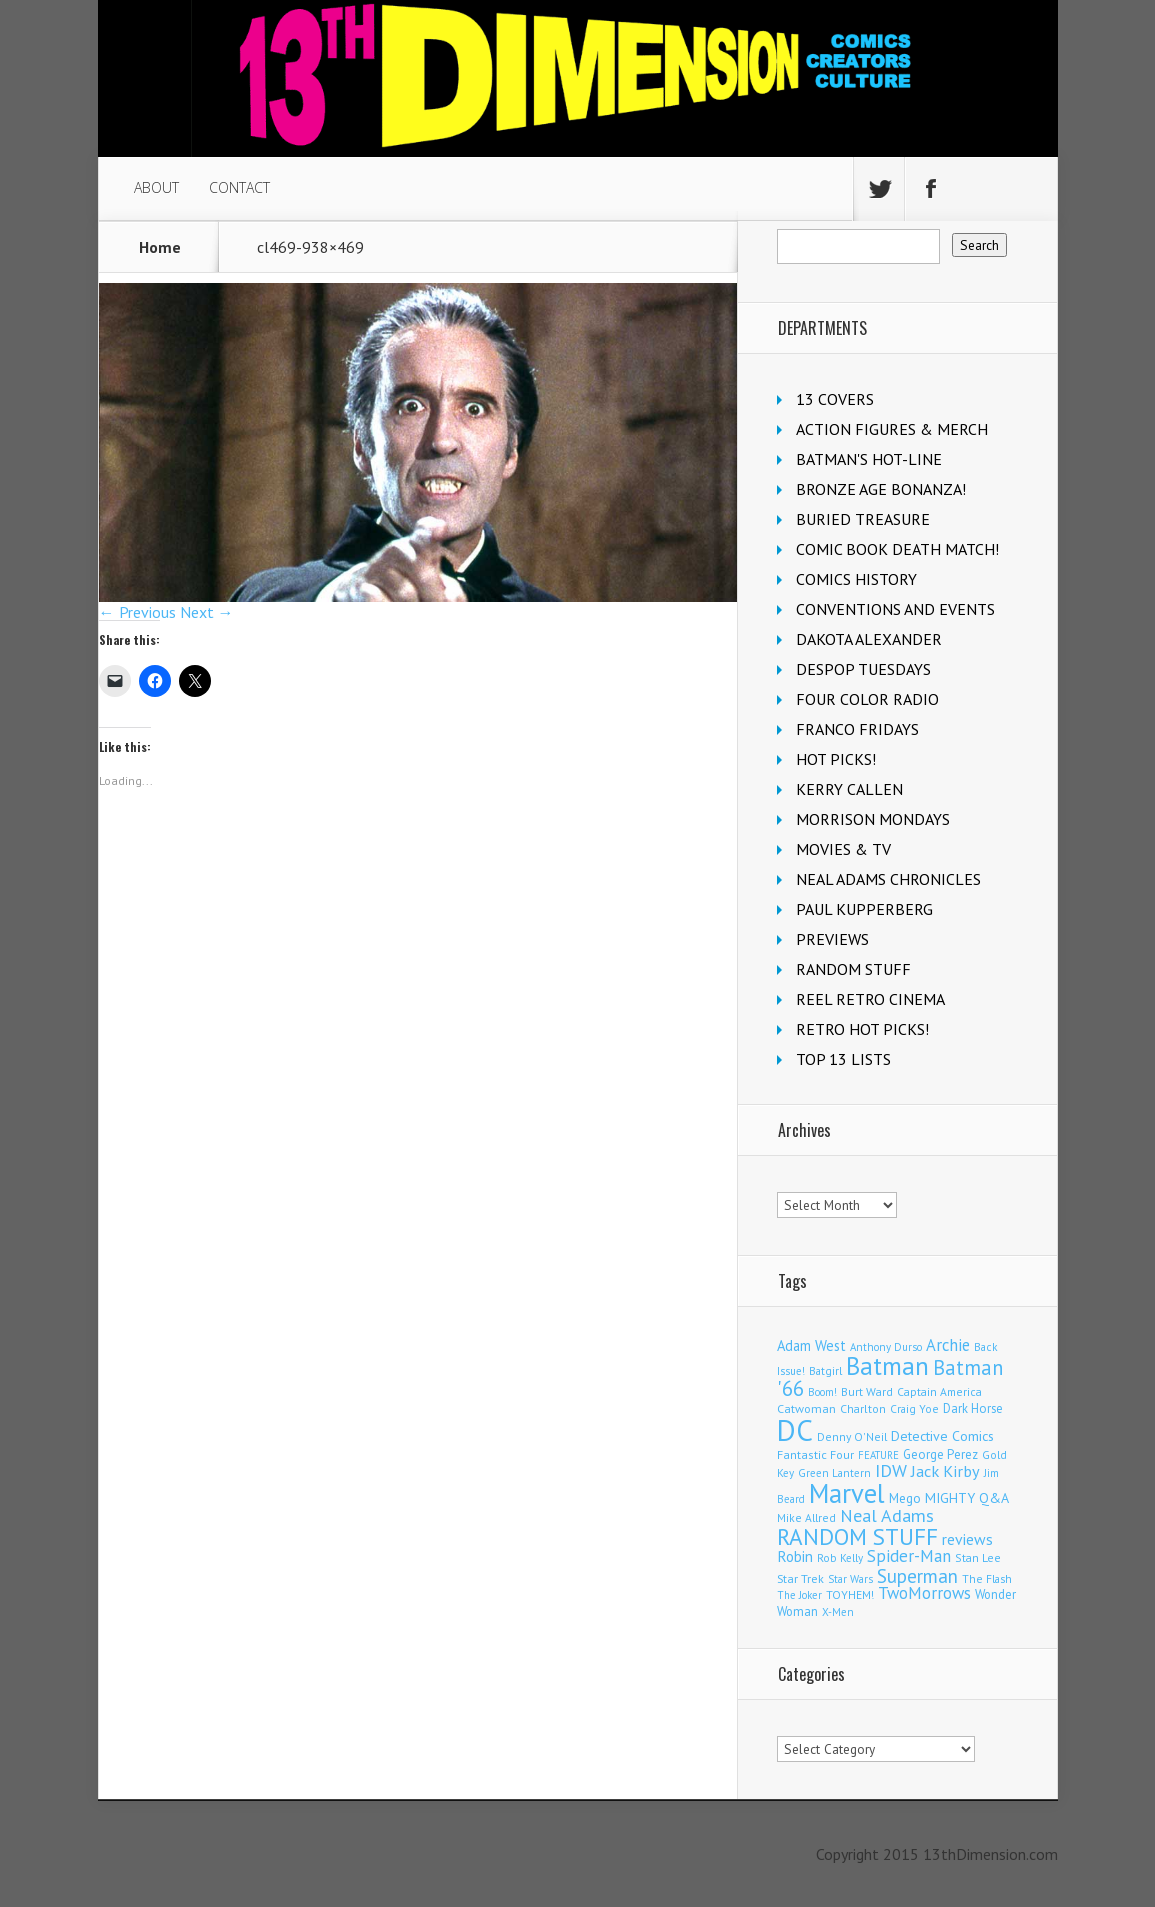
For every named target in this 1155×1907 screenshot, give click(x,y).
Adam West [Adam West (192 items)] (811, 1345)
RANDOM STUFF (853, 969)
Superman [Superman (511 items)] (917, 1575)
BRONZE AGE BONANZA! (881, 489)
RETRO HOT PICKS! (862, 1029)
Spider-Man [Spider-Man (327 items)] (909, 1556)
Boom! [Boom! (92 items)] (822, 1392)
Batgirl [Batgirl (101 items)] (825, 1370)
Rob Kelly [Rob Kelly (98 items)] (840, 1558)
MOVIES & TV (843, 849)
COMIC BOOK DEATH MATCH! (897, 549)
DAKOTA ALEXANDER (869, 639)
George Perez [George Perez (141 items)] (940, 1454)
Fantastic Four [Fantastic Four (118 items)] (815, 1454)
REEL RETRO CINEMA (870, 999)
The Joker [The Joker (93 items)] (799, 1595)
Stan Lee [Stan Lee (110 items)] (978, 1557)
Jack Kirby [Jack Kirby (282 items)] (945, 1471)
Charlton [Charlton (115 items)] (863, 1408)
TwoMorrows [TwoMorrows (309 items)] (924, 1593)
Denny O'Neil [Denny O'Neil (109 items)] (852, 1436)
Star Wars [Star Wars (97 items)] (850, 1579)
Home (160, 247)
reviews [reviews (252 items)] (967, 1539)
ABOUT (156, 187)
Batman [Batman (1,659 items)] (887, 1366)
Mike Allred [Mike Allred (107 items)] (806, 1517)
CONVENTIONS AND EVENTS (895, 609)
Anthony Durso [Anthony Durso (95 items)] (886, 1347)
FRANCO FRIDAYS (857, 729)
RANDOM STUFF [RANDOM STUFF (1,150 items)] (857, 1536)
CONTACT (239, 187)
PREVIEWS (832, 939)
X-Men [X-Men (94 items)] (838, 1612)
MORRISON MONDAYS (873, 819)
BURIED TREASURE (863, 519)
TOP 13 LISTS (843, 1059)
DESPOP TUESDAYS (863, 669)
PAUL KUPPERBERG (864, 909)
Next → (207, 612)
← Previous (137, 612)
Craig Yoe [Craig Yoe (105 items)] (914, 1408)
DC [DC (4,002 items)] (795, 1430)
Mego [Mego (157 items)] (905, 1498)
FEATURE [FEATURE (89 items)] (878, 1455)
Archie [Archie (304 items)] (948, 1345)
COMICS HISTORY (856, 579)
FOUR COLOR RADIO (867, 699)
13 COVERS (835, 399)
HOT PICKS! (836, 759)
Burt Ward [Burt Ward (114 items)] (867, 1391)
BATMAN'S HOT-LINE (869, 459)
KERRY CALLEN (849, 789)
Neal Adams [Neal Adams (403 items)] (887, 1515)
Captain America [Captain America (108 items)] (939, 1391)
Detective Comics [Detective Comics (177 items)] (942, 1436)
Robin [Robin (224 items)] (795, 1556)
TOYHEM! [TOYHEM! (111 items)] (850, 1594)
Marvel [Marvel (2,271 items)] (847, 1493)
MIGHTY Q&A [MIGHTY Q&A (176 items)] (967, 1498)
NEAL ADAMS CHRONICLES (888, 879)
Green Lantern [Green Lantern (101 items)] (834, 1472)
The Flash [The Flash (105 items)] (987, 1578)
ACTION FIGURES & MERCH (892, 429)
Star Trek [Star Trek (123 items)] (800, 1578)
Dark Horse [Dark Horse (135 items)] (973, 1408)
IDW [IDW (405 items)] (891, 1470)
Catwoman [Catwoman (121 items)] (806, 1408)
